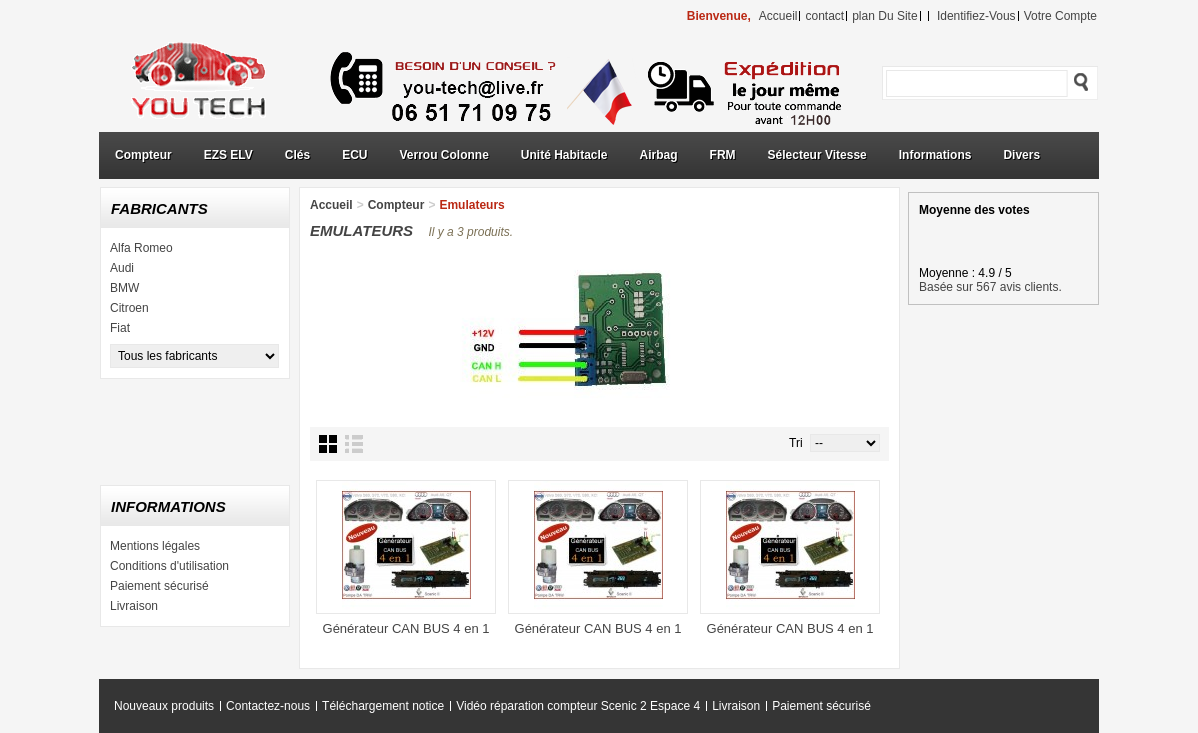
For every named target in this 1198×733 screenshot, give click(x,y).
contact (824, 16)
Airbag (659, 155)
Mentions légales (155, 546)
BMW (124, 288)
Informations (935, 155)
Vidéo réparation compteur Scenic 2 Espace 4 (578, 706)
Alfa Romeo (141, 248)
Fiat (120, 328)
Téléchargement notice (383, 706)
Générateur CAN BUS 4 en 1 (406, 628)
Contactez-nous (268, 706)
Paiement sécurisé (159, 586)
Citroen (129, 308)
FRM (723, 155)
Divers (1021, 155)
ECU (354, 155)
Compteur (143, 155)
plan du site (884, 16)
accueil (778, 16)
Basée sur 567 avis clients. (990, 287)
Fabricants (159, 208)
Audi (122, 268)
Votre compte (1060, 16)
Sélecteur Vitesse (817, 155)
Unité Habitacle (564, 155)
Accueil (331, 205)
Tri (796, 443)
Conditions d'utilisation (169, 566)
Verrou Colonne (444, 155)
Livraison (134, 606)
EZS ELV (228, 155)
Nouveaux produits (164, 706)
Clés (297, 155)
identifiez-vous (976, 16)
